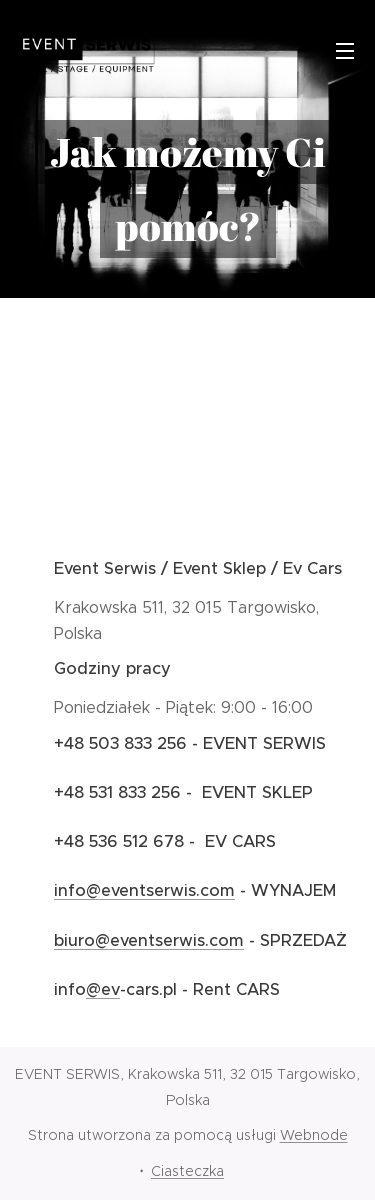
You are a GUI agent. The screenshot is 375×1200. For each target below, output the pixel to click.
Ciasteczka (187, 1171)
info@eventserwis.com (144, 890)
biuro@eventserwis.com (149, 939)
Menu (345, 51)
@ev (103, 989)
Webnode (314, 1135)
